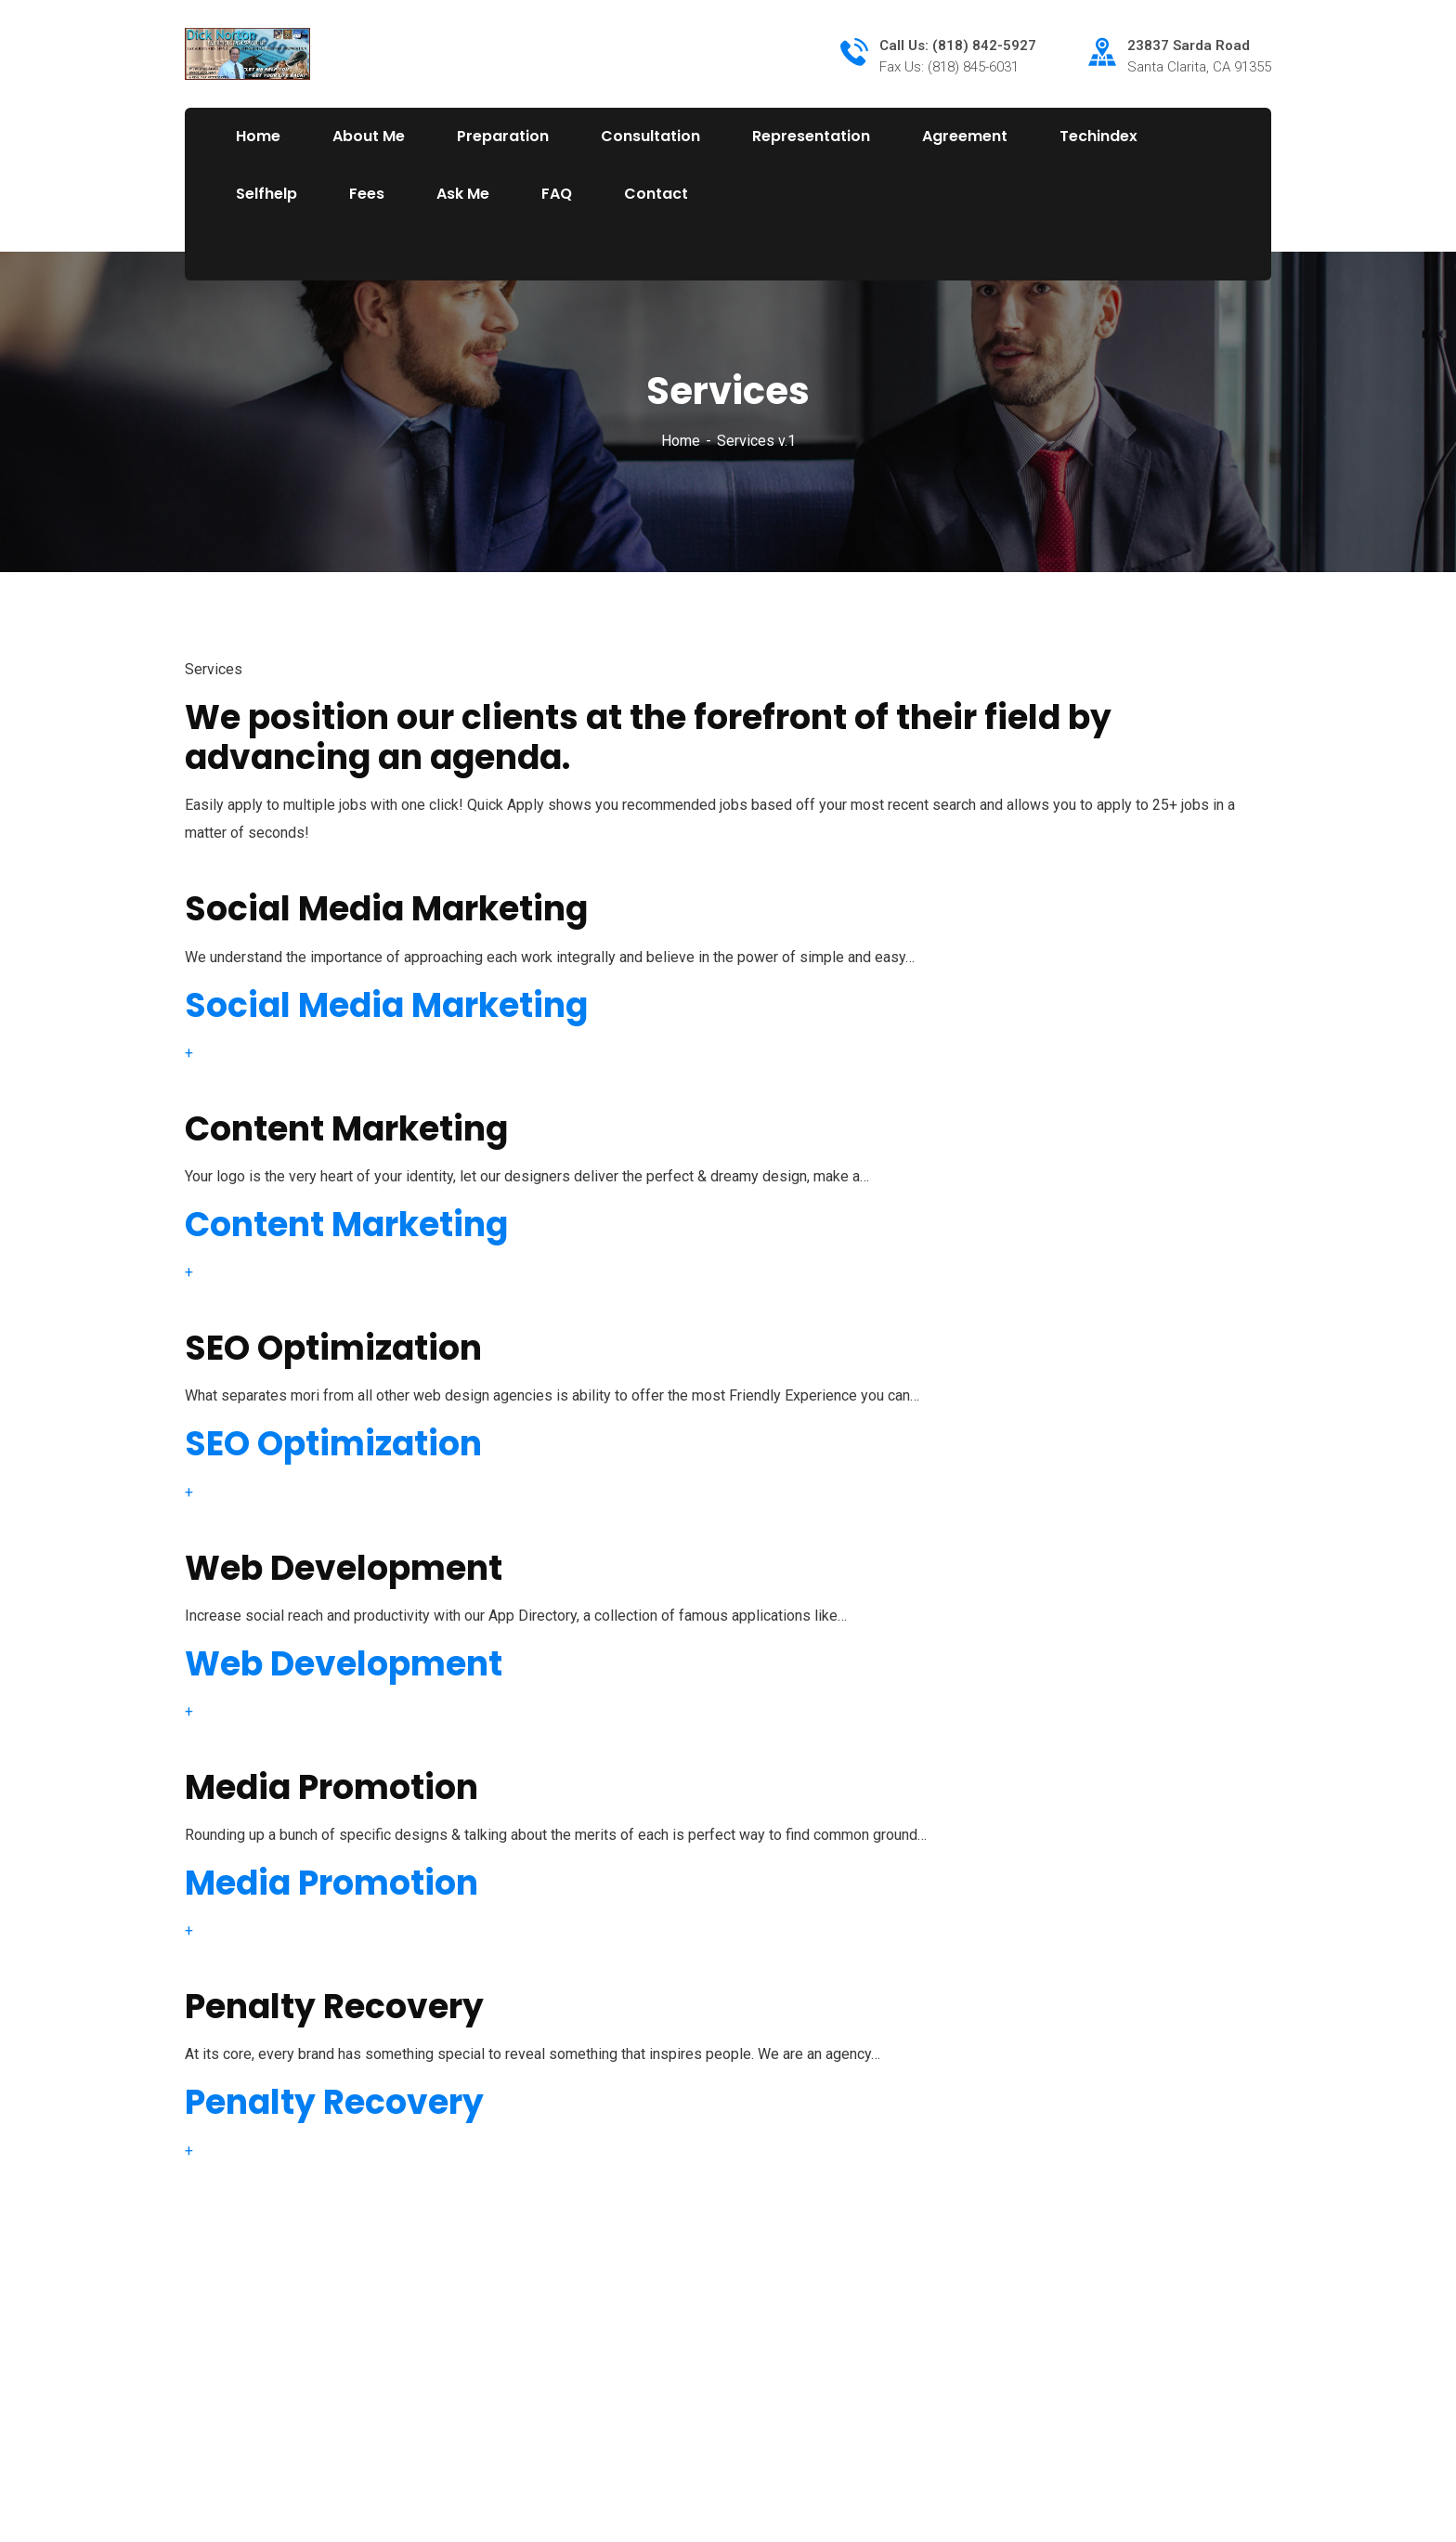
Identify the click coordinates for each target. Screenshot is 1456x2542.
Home (680, 441)
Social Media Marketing (386, 1005)
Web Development (343, 1664)
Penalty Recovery (334, 2102)
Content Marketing (346, 1224)
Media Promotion (331, 1883)
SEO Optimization (333, 1443)
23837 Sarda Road (1188, 45)
